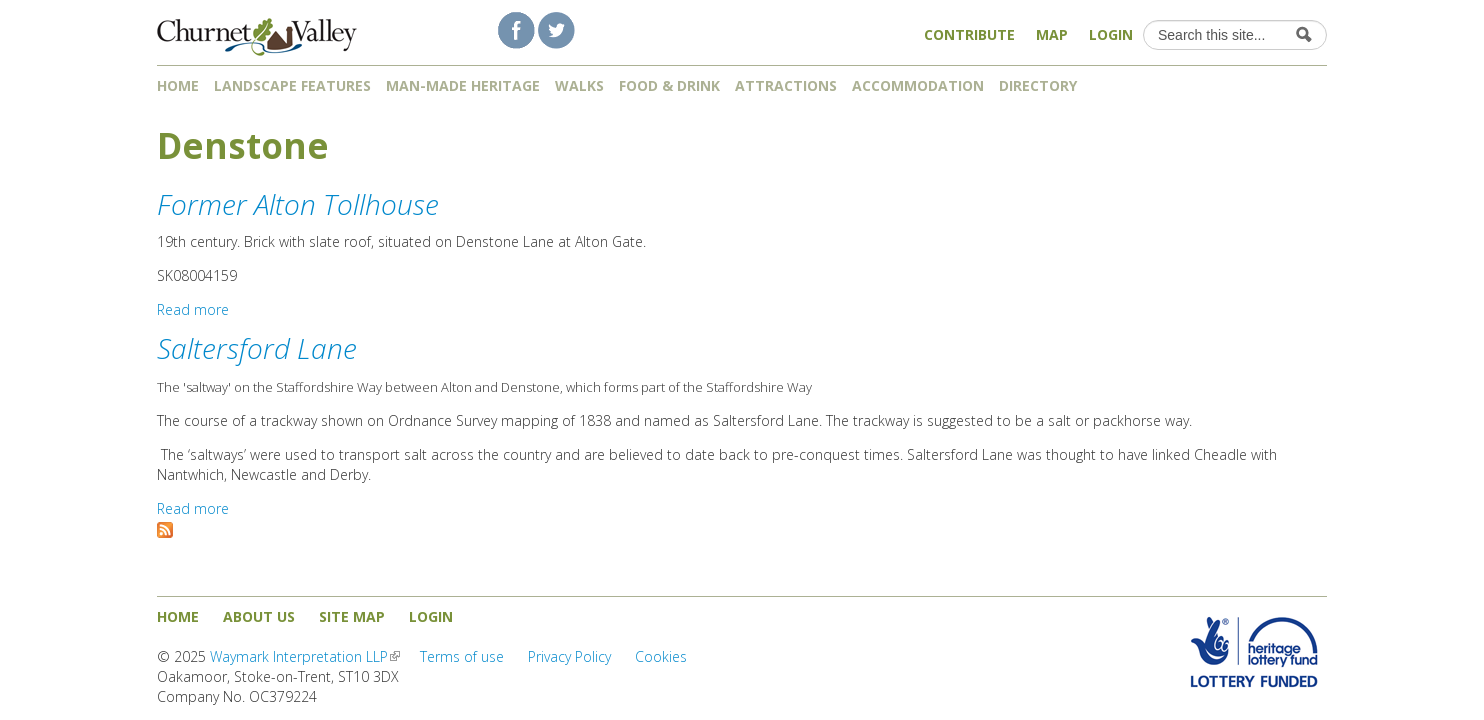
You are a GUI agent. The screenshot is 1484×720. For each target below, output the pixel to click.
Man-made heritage (463, 85)
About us (259, 616)
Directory (1045, 85)
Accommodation (918, 85)
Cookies (661, 656)
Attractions (786, 85)
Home (178, 85)
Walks (579, 85)
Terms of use (462, 656)
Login (1111, 34)
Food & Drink (669, 85)
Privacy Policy (569, 656)
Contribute (969, 34)
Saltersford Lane (257, 348)
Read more (193, 309)
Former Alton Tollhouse (298, 204)
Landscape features (292, 85)
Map (1052, 34)
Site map (352, 616)
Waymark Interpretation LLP (305, 656)
